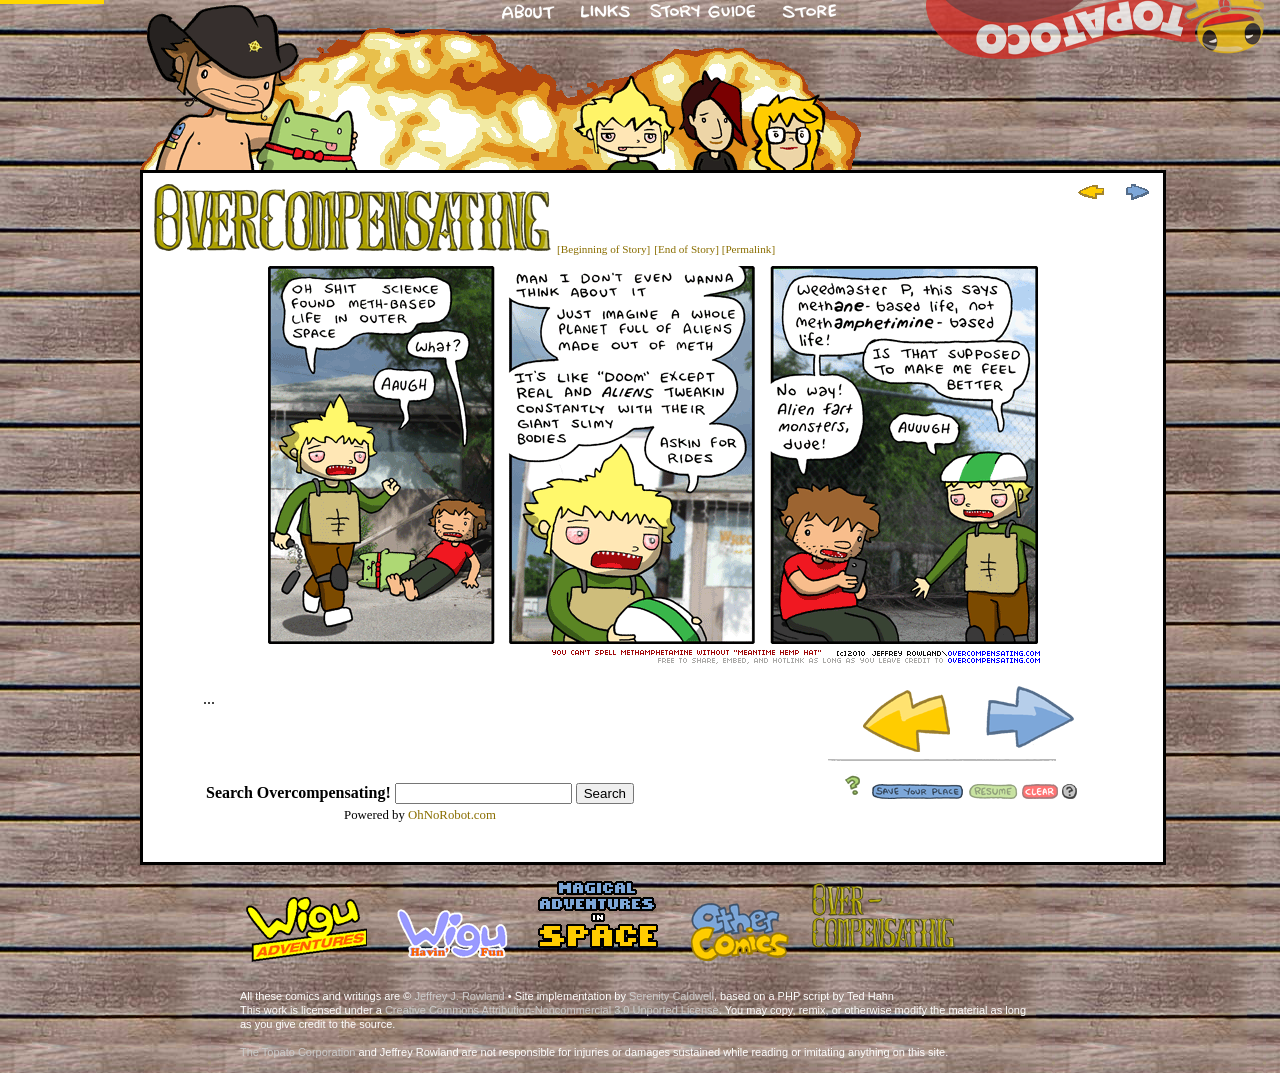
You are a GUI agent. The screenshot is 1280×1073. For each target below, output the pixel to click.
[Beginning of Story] (603, 249)
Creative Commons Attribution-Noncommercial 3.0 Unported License (552, 1010)
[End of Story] (686, 249)
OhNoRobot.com (452, 815)
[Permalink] (748, 249)
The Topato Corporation (297, 1052)
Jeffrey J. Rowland (459, 996)
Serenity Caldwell (671, 996)
